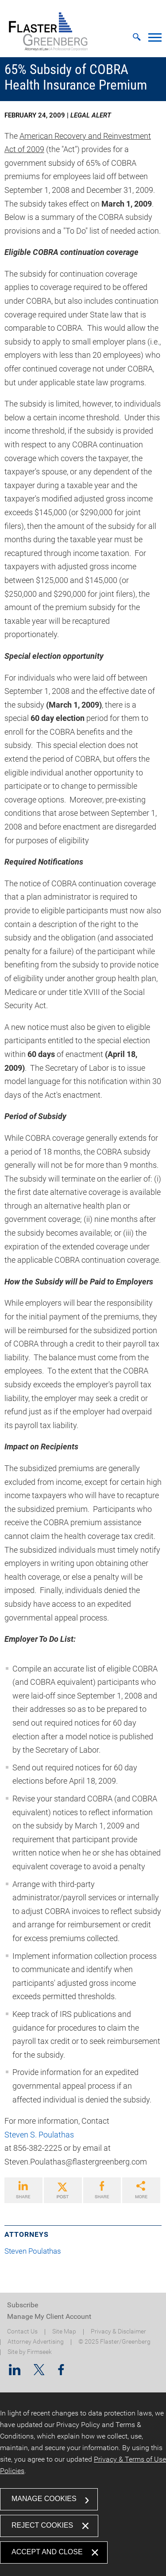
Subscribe (22, 2305)
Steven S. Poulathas (39, 2134)
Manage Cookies (44, 2498)
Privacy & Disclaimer (118, 2331)
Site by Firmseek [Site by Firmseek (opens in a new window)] (30, 2352)
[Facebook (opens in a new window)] (61, 2372)
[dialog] (83, 2484)
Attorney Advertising (36, 2341)
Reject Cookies (42, 2525)
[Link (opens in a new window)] (23, 2190)
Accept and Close (47, 2552)
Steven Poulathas (36, 2251)
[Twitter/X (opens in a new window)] (39, 2372)
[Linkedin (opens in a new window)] (14, 2372)
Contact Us (22, 2331)
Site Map (64, 2331)
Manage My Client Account (49, 2316)
